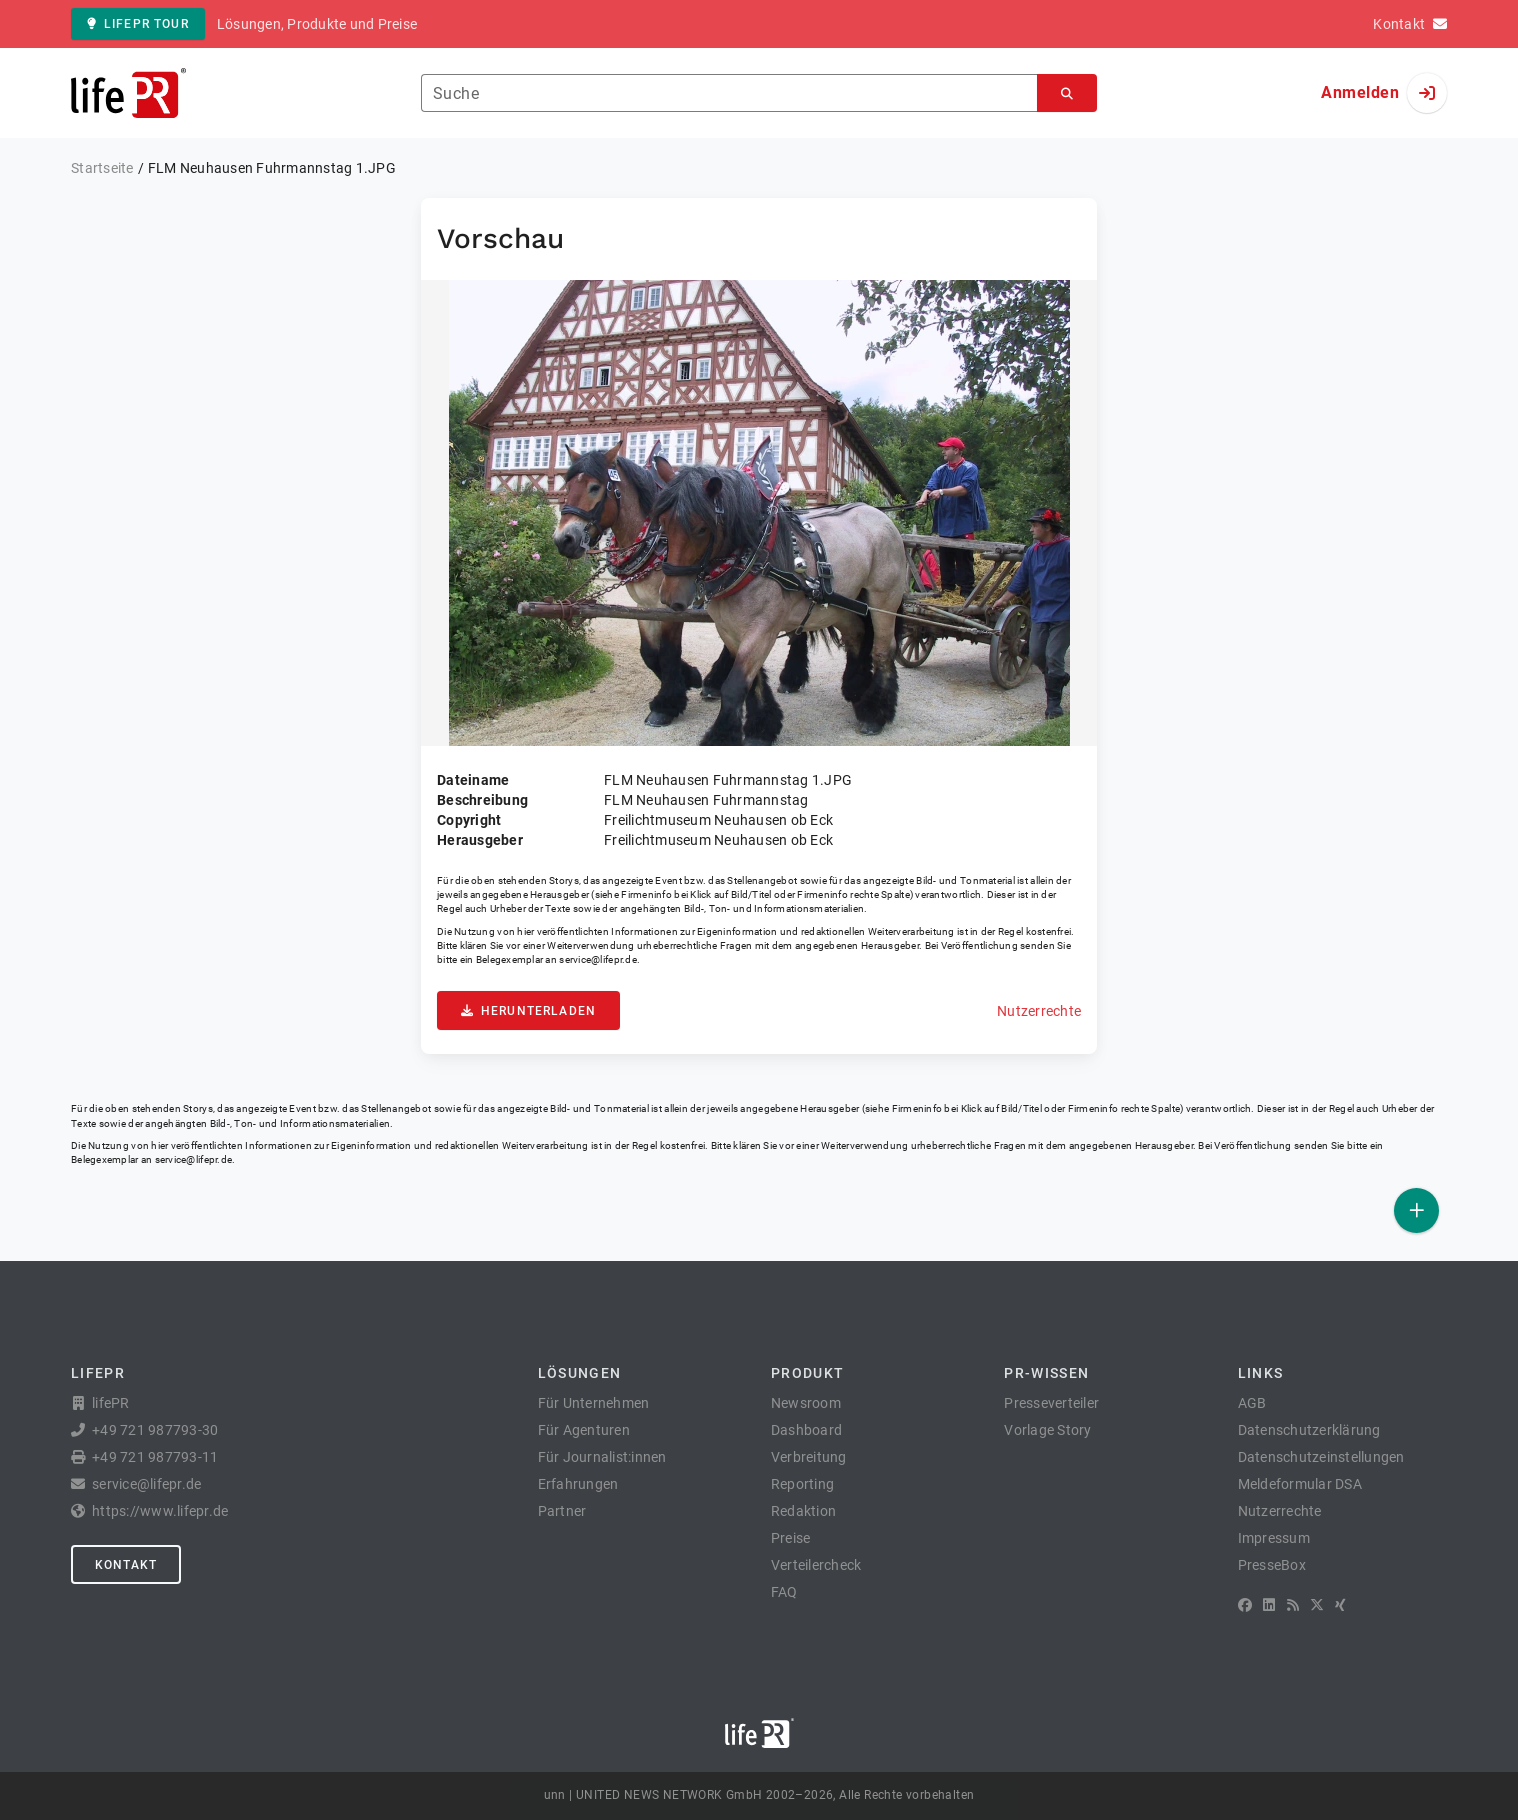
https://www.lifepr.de (160, 1511)
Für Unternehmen (594, 1403)
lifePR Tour (138, 24)
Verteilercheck (816, 1565)
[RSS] (1293, 1605)
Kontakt (126, 1565)
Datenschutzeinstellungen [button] (1321, 1457)
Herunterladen (528, 1011)
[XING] (1340, 1605)
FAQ (784, 1592)
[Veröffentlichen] (1416, 1210)
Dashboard (806, 1430)
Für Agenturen (584, 1430)
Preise (791, 1538)
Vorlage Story (1047, 1430)
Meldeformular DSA (1300, 1484)
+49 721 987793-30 (155, 1430)
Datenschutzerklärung (1309, 1430)
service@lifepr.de (598, 959)
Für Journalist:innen (602, 1457)
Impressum (1274, 1538)
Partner (562, 1511)
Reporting (802, 1484)
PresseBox (1272, 1565)
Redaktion (803, 1511)
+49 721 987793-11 (155, 1457)
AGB (1252, 1403)
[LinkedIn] (1269, 1605)
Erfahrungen (578, 1484)
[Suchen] (1067, 93)
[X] (1317, 1605)
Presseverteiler (1051, 1403)
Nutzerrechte (1039, 1011)
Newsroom (806, 1403)
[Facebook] (1245, 1605)
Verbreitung (809, 1457)
